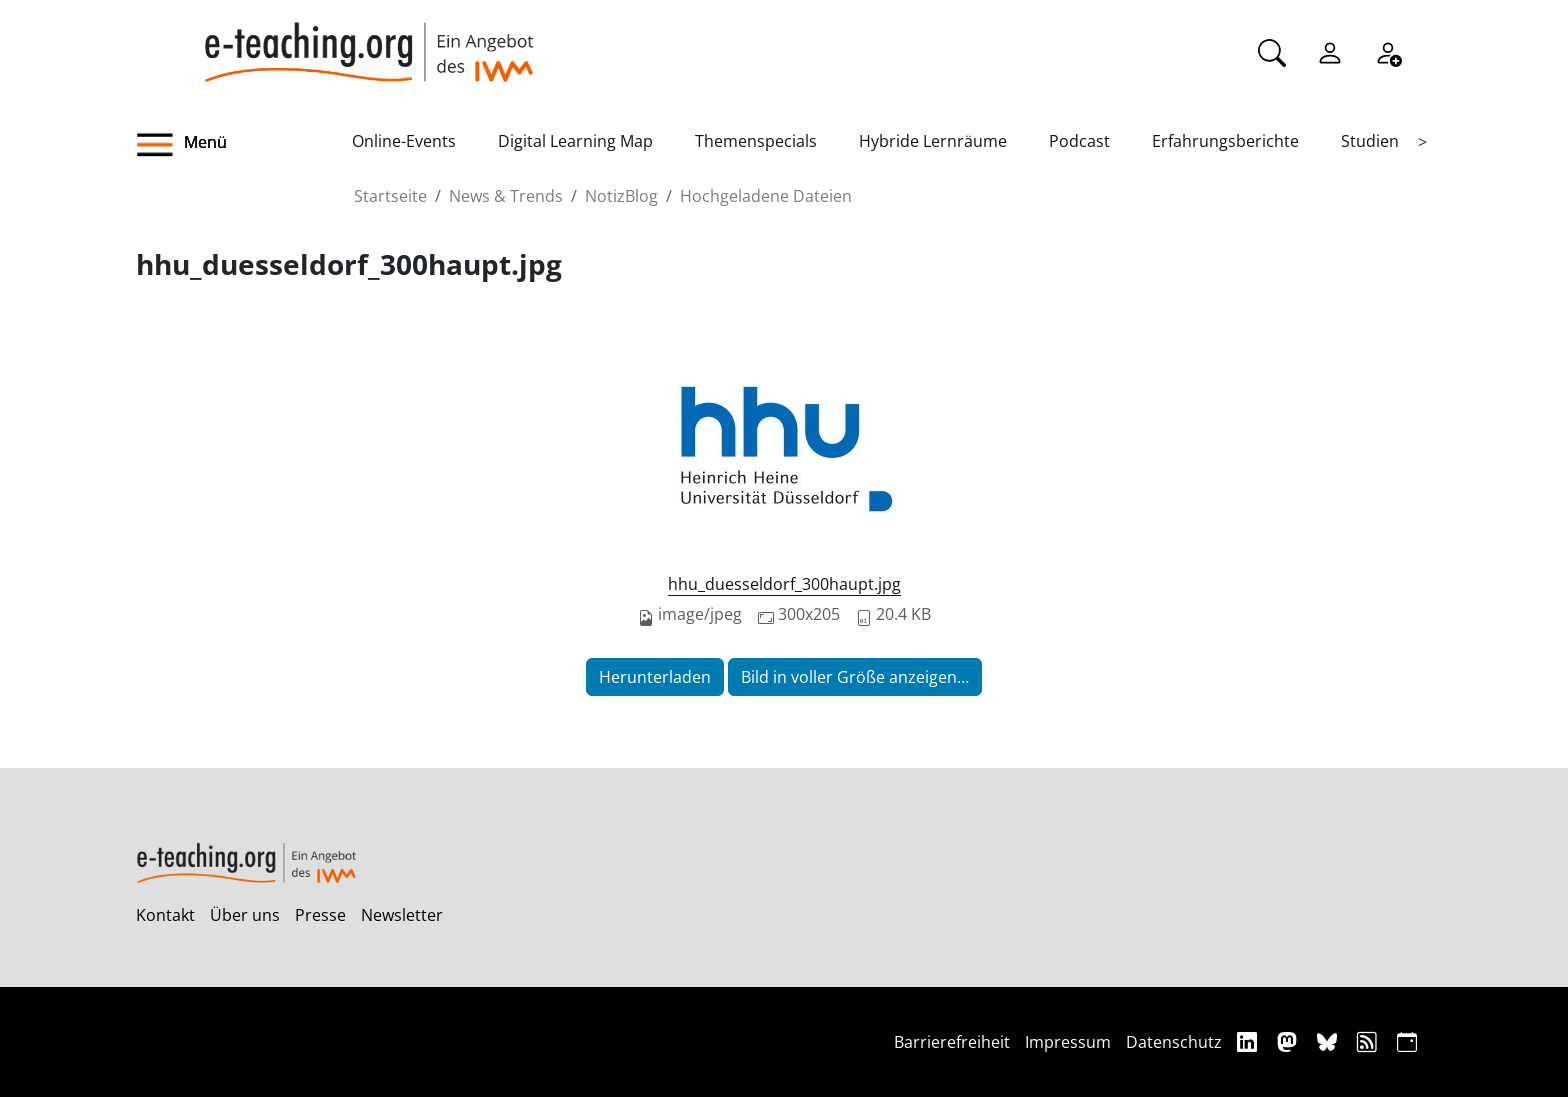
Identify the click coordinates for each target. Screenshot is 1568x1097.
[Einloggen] (1330, 51)
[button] (244, 145)
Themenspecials (756, 141)
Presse (320, 915)
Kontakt (165, 915)
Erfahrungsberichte (1225, 141)
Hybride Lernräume (933, 141)
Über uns (245, 915)
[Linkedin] (1249, 1041)
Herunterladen (655, 677)
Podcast (1079, 141)
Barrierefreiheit (952, 1042)
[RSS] (1369, 1041)
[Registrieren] (1388, 51)
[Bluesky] (1329, 1041)
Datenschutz (1174, 1042)
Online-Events (404, 141)
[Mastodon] (1289, 1041)
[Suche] (1272, 51)
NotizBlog (621, 196)
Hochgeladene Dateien (766, 196)
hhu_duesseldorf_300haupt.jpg (784, 584)
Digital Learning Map (575, 141)
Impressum (1068, 1042)
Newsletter (402, 915)
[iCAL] (1407, 1041)
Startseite (390, 196)
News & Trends (506, 196)
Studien (1370, 141)
